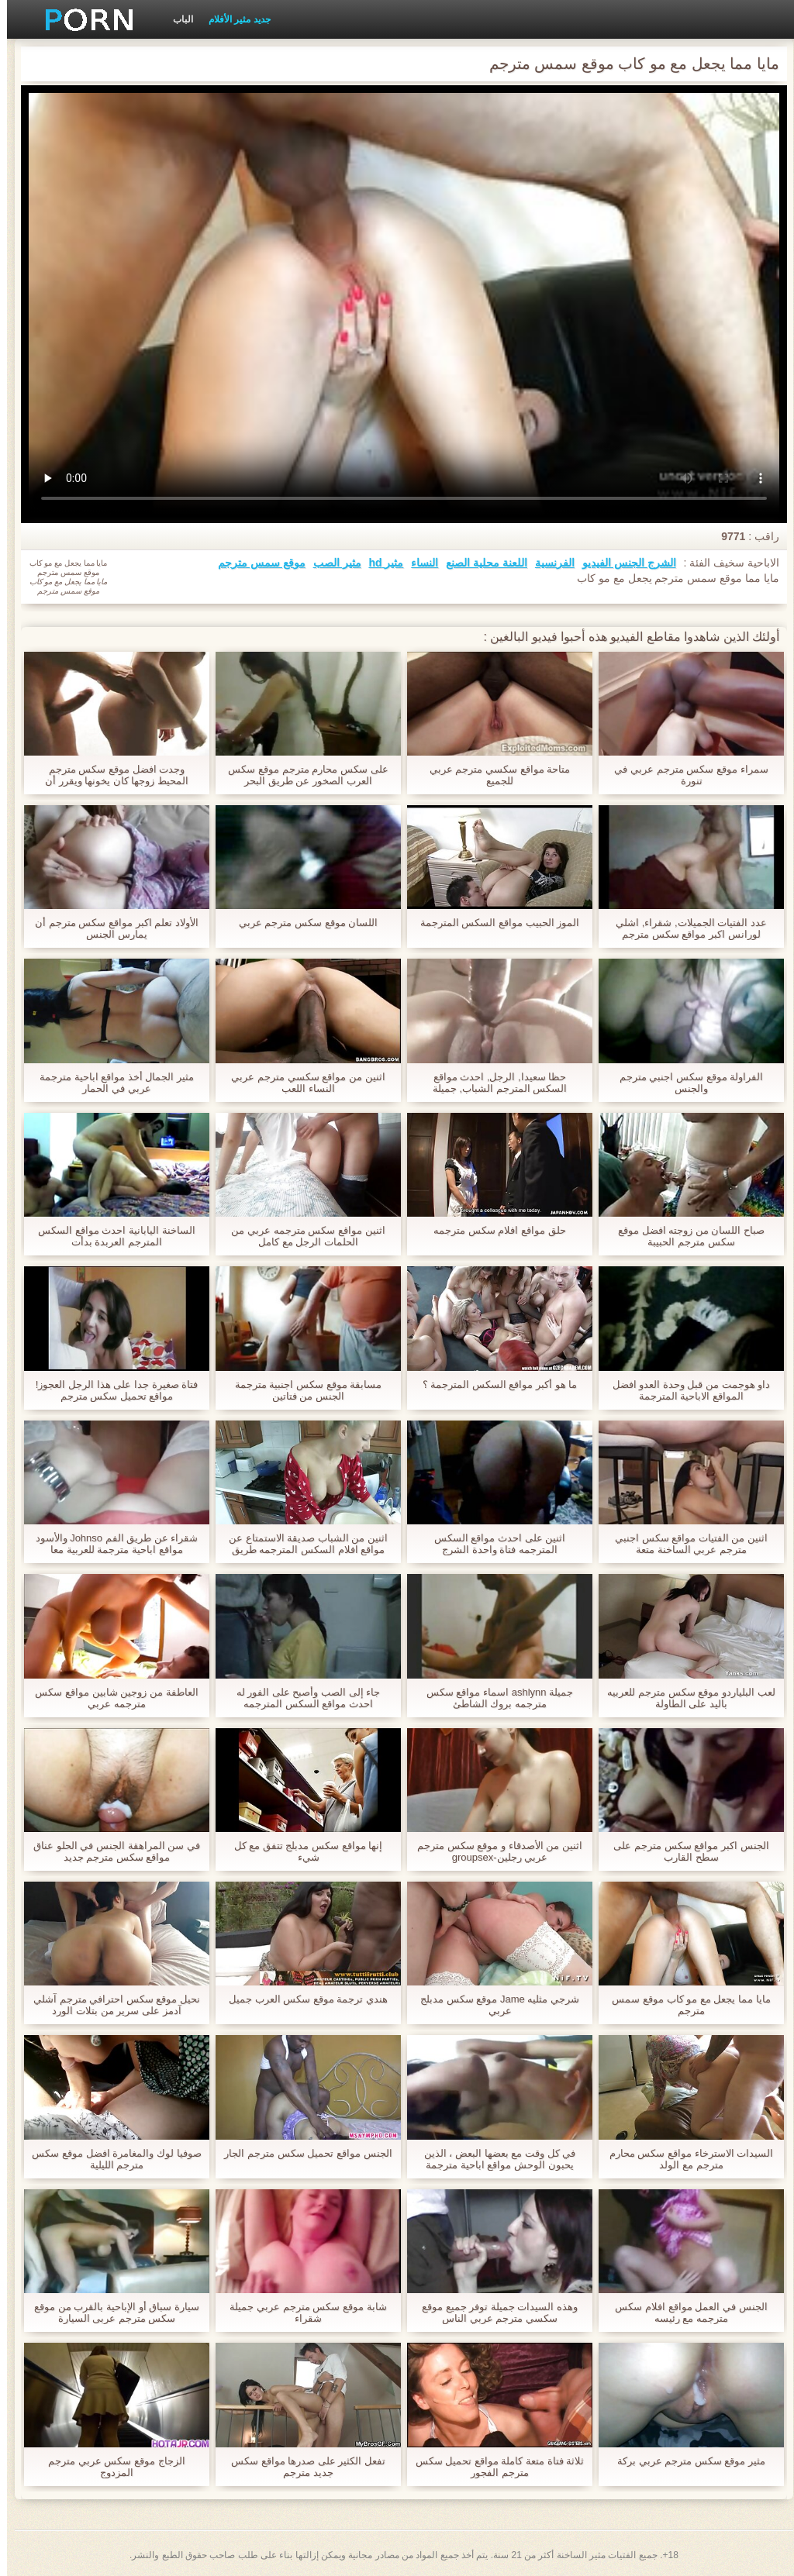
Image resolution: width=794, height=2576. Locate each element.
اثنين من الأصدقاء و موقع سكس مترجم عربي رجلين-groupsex (492, 1851)
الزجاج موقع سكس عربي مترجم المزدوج (109, 2466)
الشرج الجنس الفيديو (622, 562)
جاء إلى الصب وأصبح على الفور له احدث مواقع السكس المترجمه (302, 1698)
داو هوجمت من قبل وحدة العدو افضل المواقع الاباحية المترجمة (685, 1390)
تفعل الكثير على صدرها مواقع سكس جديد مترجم (301, 2466)
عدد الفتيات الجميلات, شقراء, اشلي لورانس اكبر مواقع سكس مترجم (684, 928)
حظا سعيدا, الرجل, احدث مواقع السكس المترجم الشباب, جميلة (493, 1082)
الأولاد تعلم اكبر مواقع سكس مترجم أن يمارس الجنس (110, 928)
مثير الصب (330, 562)
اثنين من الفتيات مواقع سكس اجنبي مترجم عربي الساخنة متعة (684, 1543)
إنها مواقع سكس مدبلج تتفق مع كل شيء (301, 1851)
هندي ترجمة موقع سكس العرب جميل (301, 1999)
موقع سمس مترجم (255, 562)
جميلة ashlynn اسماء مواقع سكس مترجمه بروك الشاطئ (492, 1698)
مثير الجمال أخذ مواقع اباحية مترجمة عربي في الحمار (110, 1082)
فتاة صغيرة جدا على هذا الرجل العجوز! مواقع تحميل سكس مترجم (110, 1390)
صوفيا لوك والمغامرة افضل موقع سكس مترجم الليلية (109, 2159)
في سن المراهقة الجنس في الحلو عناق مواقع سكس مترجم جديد (109, 1851)
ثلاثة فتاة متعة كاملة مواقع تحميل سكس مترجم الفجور (493, 2466)
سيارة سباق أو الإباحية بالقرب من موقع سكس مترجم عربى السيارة (109, 2312)
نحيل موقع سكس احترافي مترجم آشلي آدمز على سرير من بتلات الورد (109, 2004)
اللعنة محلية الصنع (479, 562)
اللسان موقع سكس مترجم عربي (301, 922)
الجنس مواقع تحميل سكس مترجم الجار (301, 2153)
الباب (176, 19)
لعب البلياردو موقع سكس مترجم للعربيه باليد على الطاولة (684, 1698)
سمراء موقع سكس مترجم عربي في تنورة (684, 775)
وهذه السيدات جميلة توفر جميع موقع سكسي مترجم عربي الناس (493, 2312)
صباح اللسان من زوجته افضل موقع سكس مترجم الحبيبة (684, 1236)
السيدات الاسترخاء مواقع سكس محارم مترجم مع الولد (684, 2159)
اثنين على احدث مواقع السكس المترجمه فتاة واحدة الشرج (492, 1543)
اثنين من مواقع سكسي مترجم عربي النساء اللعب (301, 1082)
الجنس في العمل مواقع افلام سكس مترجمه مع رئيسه (684, 2312)
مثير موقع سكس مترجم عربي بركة (684, 2461)
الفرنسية (548, 562)
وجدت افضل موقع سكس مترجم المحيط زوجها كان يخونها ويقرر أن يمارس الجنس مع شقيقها (109, 775)
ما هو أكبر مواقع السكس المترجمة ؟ (493, 1384)
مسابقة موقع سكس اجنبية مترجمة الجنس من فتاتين (301, 1390)
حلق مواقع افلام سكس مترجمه (492, 1230)
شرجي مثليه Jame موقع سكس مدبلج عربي (492, 2004)
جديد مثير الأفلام (233, 19)
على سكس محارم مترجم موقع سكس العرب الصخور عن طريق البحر (301, 775)
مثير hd (378, 562)
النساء (417, 562)
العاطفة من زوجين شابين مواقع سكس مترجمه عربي (109, 1698)
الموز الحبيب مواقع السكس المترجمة (492, 922)
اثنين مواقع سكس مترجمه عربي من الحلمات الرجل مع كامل (301, 1236)
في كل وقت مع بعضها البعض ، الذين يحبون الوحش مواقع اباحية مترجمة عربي (492, 2159)
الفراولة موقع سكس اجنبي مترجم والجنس (684, 1082)
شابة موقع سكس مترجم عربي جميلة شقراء (301, 2312)
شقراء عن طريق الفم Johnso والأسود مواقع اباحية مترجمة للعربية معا (110, 1543)
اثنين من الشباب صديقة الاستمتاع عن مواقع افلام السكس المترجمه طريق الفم (301, 1543)
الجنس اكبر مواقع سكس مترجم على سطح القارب (683, 1851)
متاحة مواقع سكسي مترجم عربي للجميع (493, 775)
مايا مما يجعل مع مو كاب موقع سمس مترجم (684, 2004)
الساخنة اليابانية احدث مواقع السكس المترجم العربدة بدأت (109, 1236)
